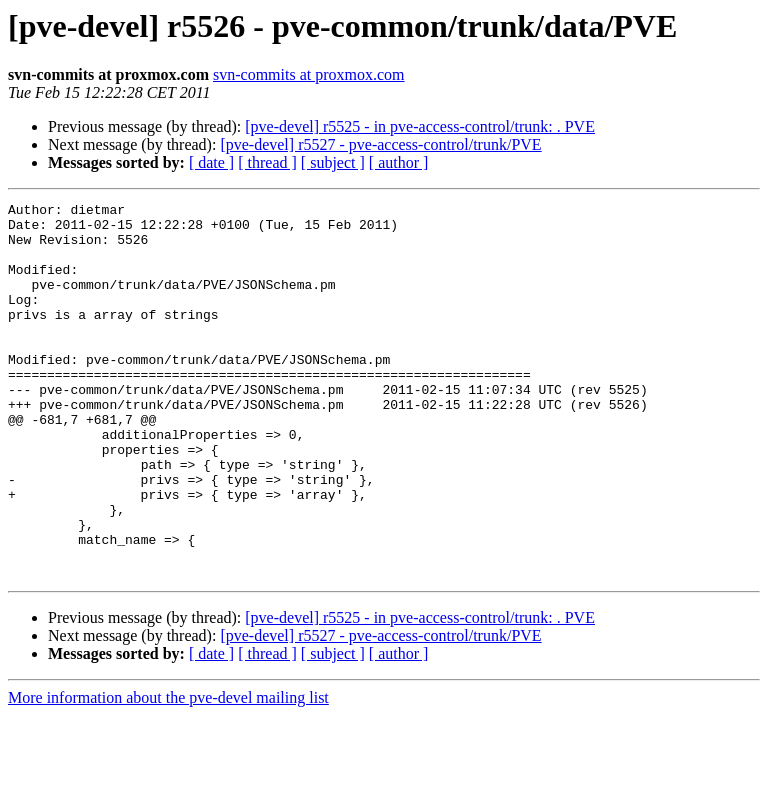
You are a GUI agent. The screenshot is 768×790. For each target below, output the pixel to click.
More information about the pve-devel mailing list (168, 772)
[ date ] (211, 162)
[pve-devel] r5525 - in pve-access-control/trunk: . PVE (420, 126)
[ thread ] (267, 162)
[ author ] (399, 162)
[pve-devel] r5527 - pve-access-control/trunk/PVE (380, 144)
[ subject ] (333, 162)
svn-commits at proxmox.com (309, 74)
